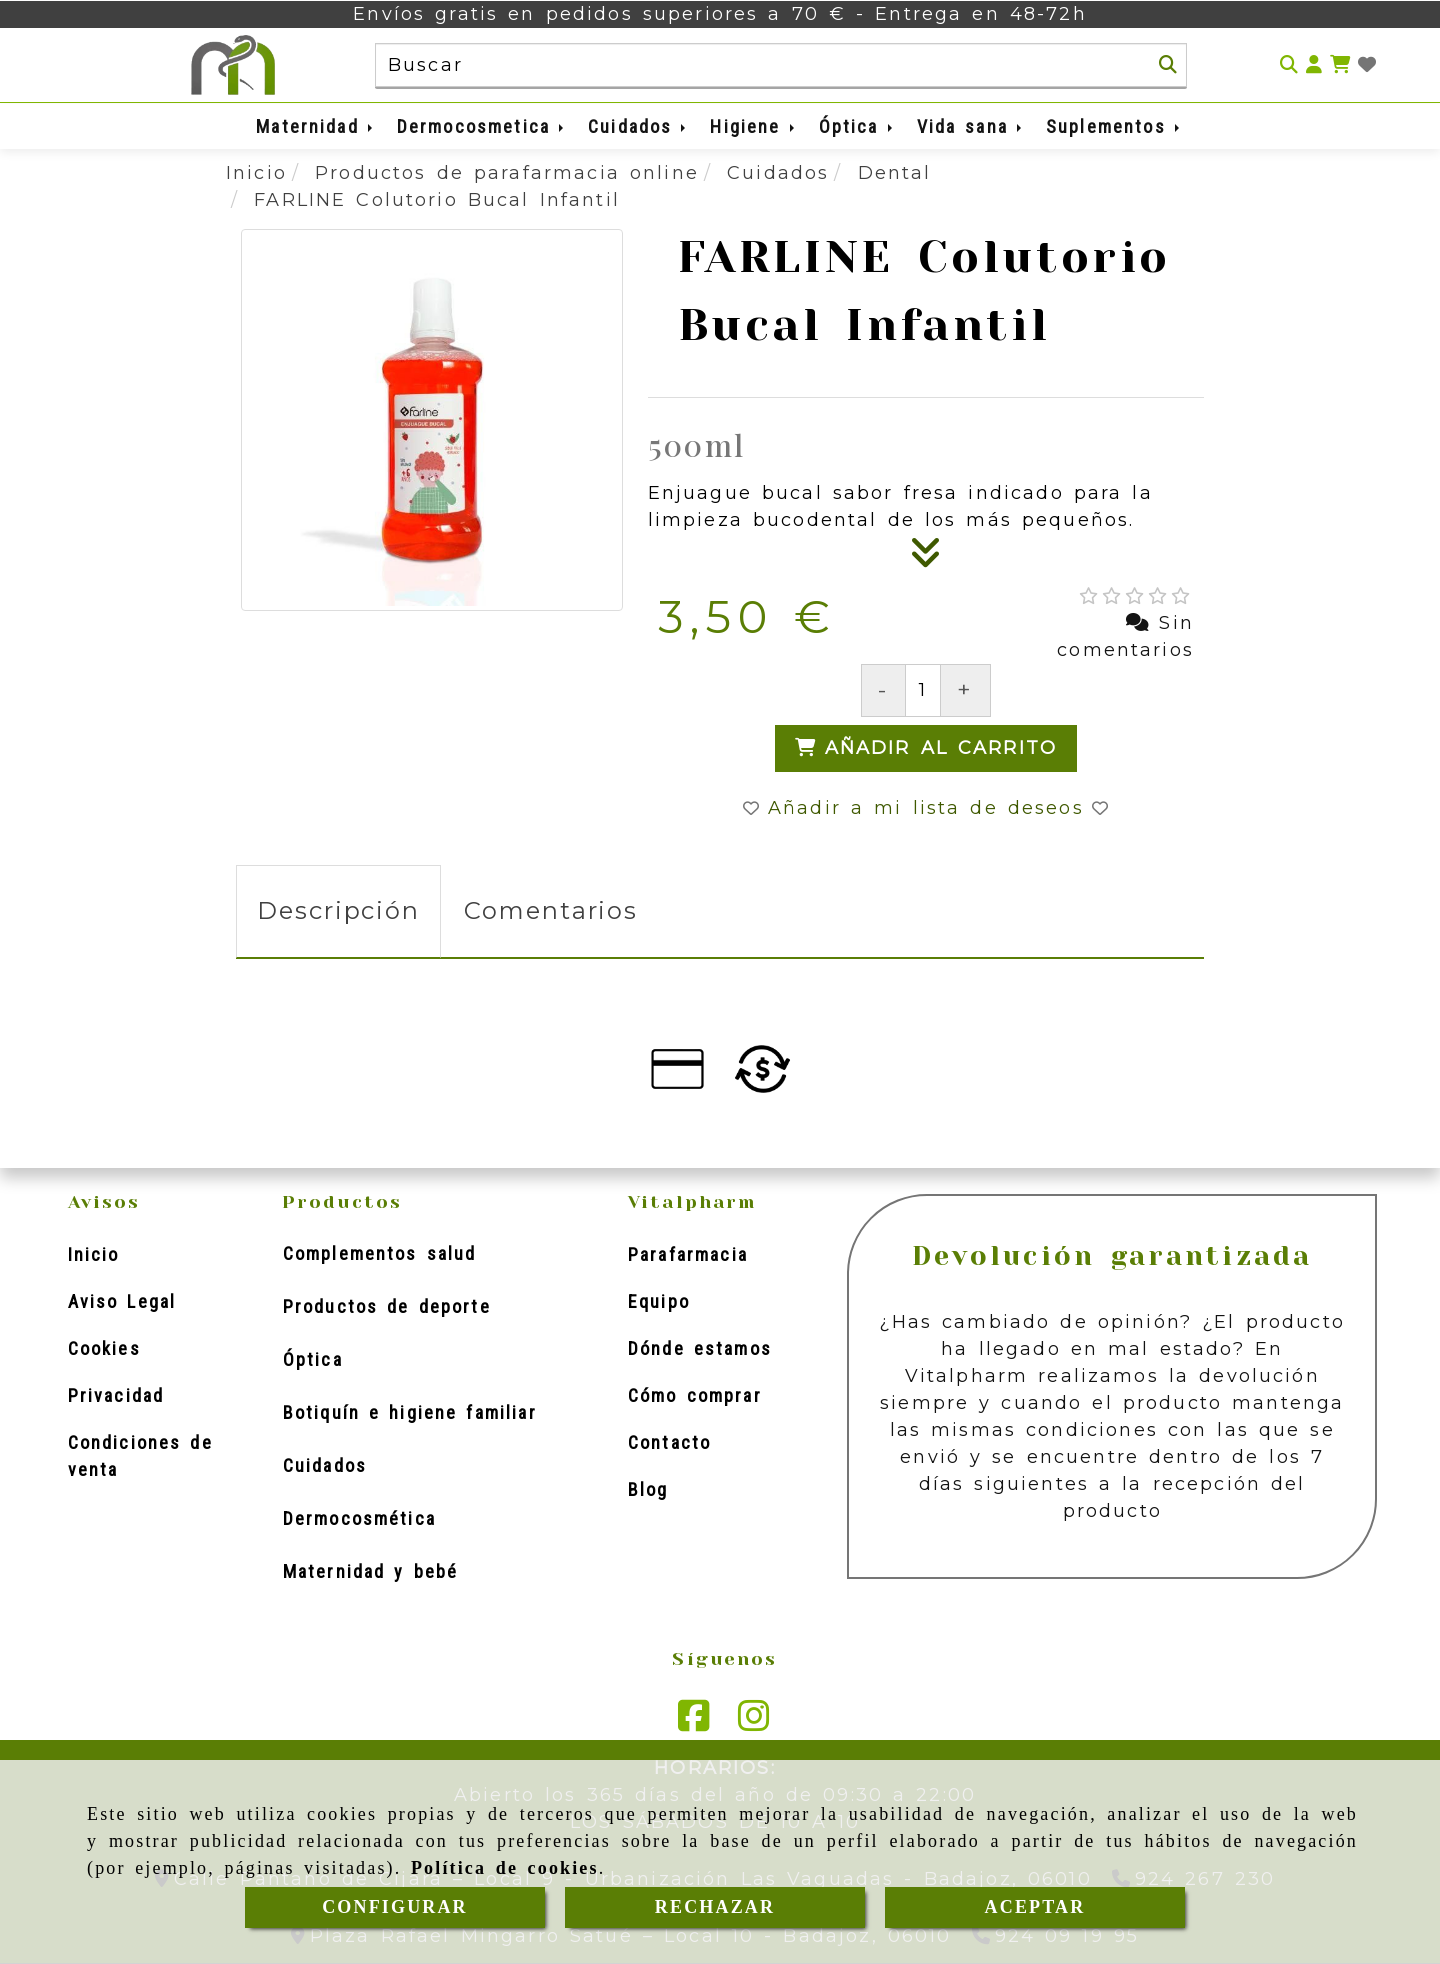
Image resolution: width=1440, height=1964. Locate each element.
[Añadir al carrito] (926, 748)
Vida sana (971, 126)
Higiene (753, 126)
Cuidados (638, 126)
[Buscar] (1168, 65)
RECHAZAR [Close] (715, 1907)
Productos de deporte (387, 1306)
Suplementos (1114, 126)
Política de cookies (505, 1868)
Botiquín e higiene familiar (410, 1412)
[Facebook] (694, 1722)
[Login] (1367, 65)
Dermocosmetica (482, 126)
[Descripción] (926, 559)
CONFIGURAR (395, 1907)
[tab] (338, 911)
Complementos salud (380, 1253)
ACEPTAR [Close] (1035, 1907)
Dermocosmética (359, 1518)
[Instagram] (754, 1722)
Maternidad (316, 126)
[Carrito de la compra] (1340, 65)
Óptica (857, 126)
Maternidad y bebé (370, 1571)
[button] (1314, 65)
